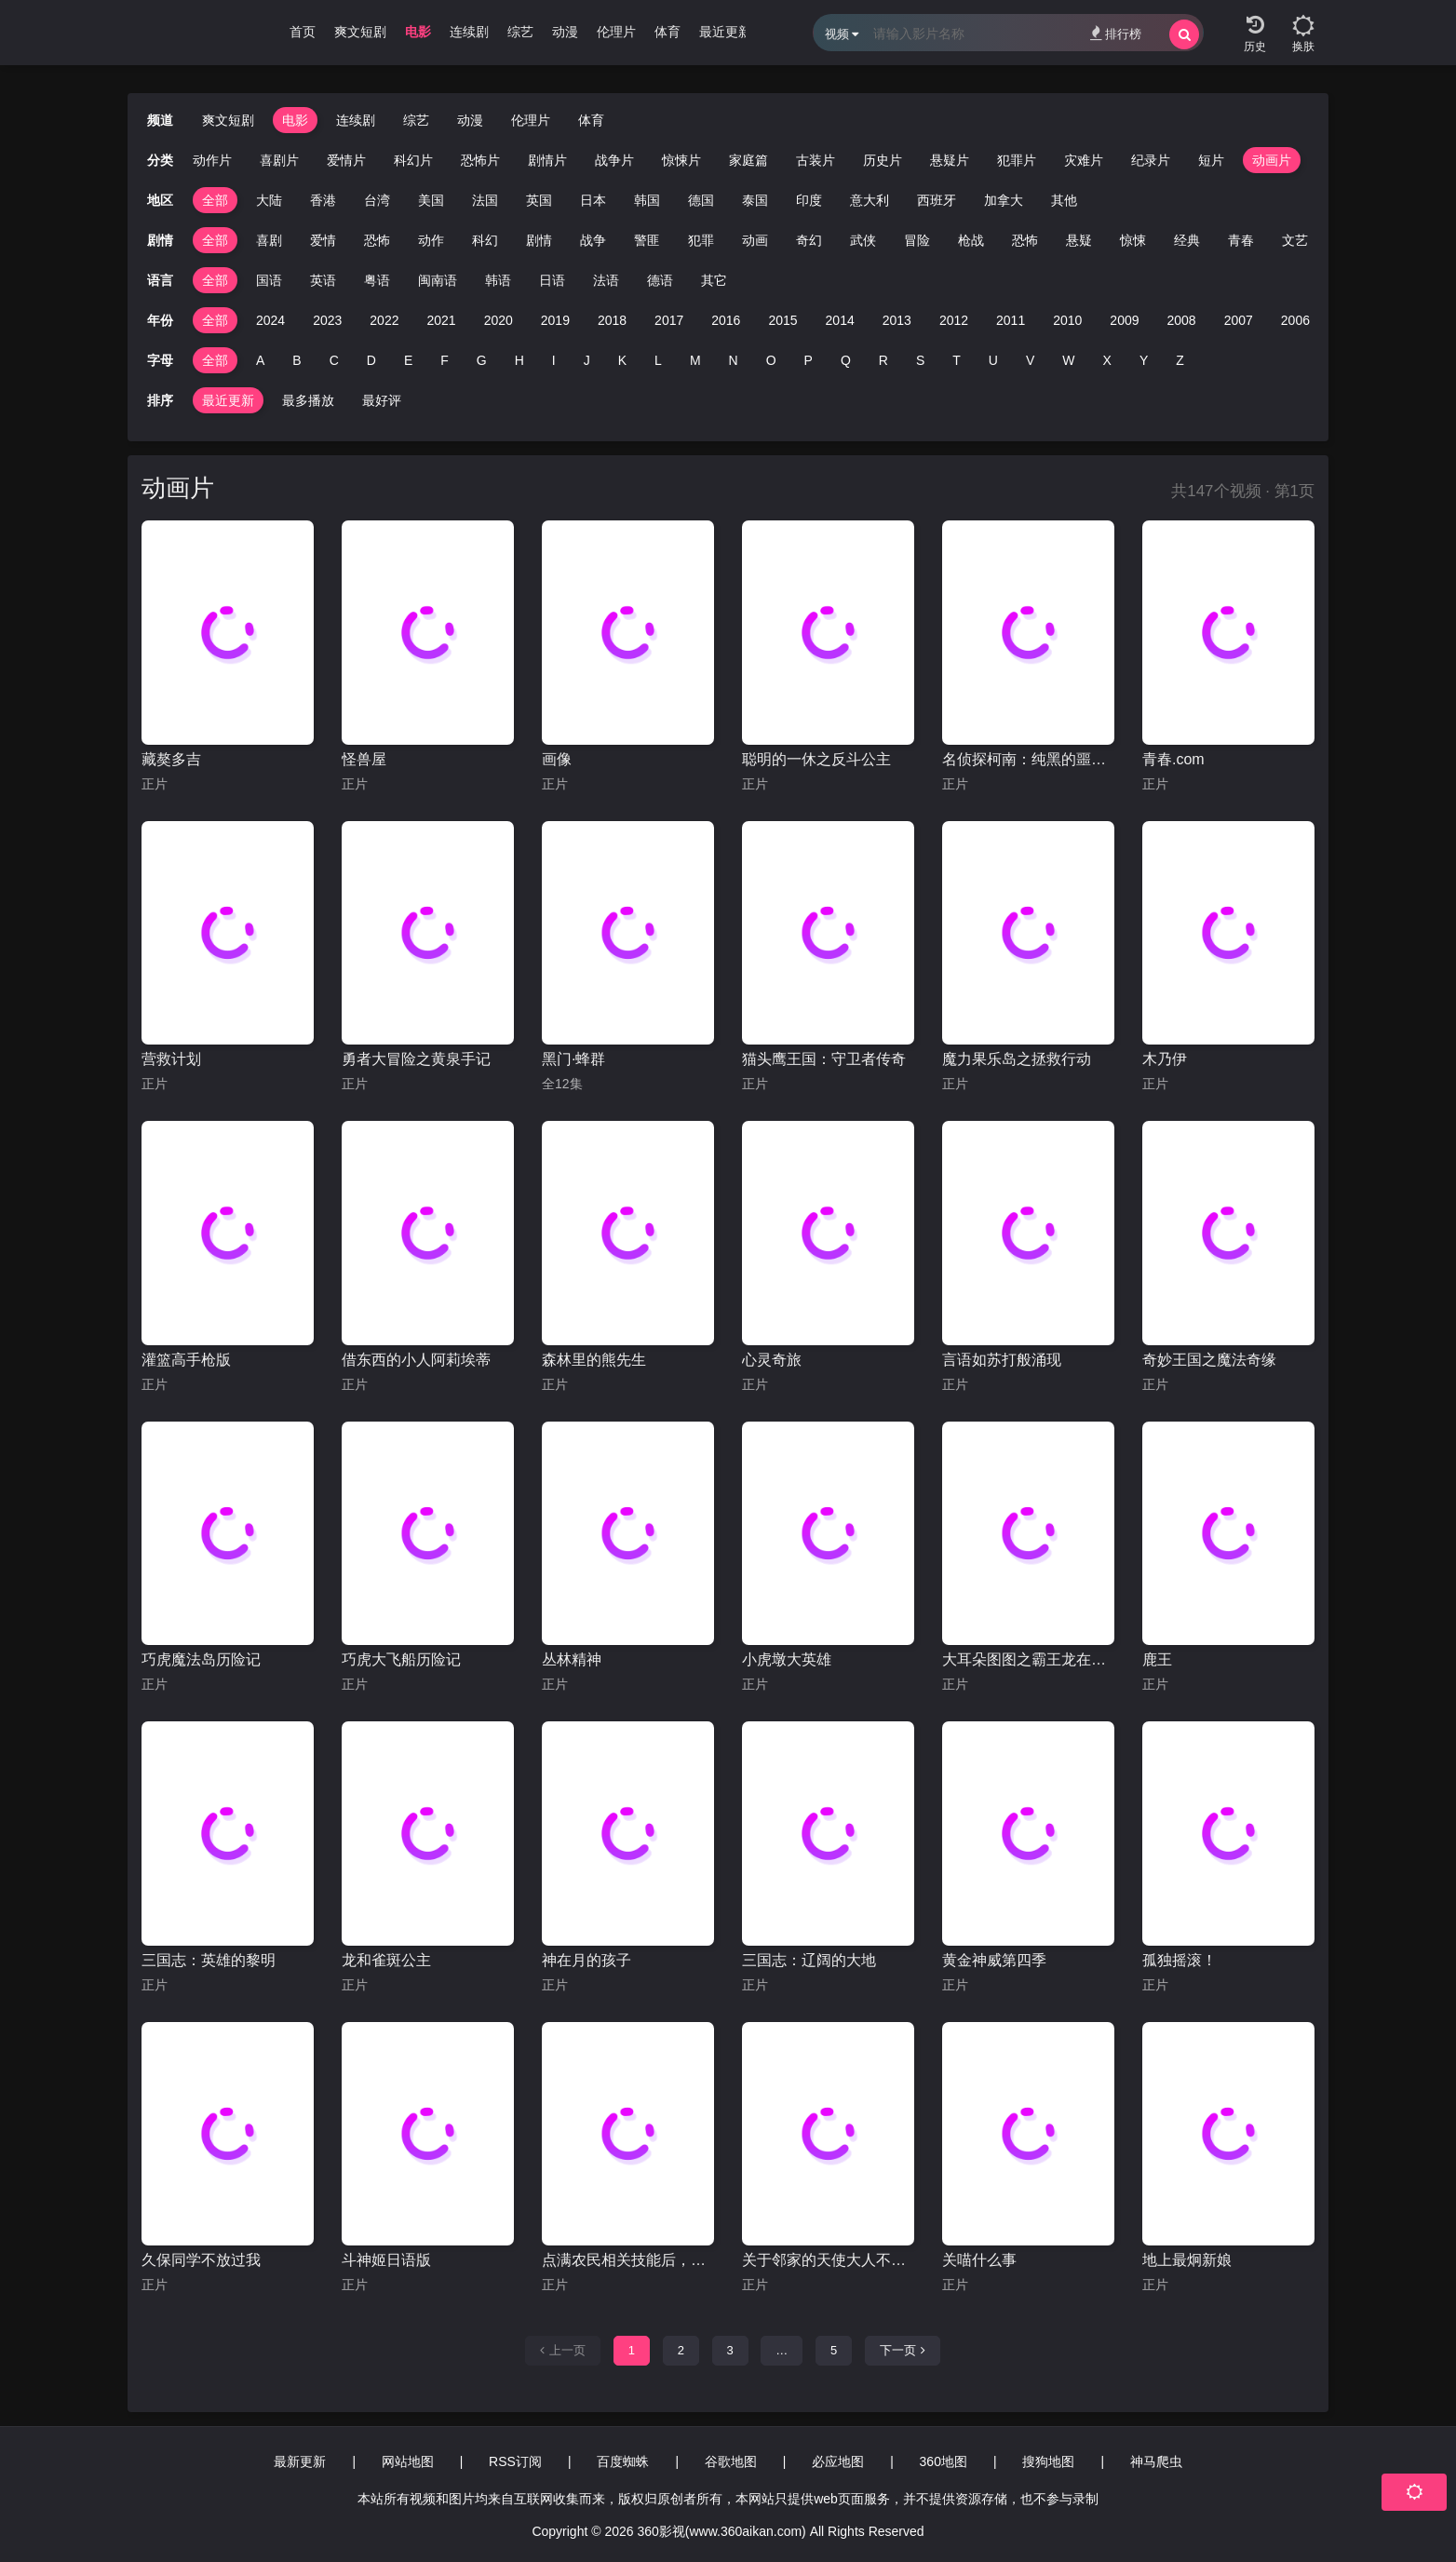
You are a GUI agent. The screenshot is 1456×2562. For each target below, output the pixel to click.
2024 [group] (270, 320)
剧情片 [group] (547, 160)
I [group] (554, 360)
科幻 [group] (485, 240)
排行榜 (1115, 33)
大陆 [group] (269, 200)
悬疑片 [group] (949, 160)
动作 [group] (431, 240)
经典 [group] (1187, 240)
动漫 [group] (565, 31)
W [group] (1068, 360)
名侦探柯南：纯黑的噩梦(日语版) (1028, 759)
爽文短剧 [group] (360, 31)
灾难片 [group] (1083, 160)
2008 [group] (1181, 320)
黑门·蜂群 (573, 1059)
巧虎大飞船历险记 (401, 1659)
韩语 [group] (498, 280)
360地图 (943, 2461)
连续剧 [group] (469, 31)
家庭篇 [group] (748, 160)
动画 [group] (755, 240)
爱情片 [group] (346, 160)
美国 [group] (431, 200)
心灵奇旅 (772, 1360)
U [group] (993, 360)
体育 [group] (667, 31)
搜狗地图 (1048, 2461)
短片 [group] (1211, 160)
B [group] (296, 360)
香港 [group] (323, 200)
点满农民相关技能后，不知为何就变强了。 (628, 2260)
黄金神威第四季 (994, 1960)
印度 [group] (809, 200)
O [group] (771, 360)
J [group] (587, 360)
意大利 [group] (869, 200)
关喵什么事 (979, 2260)
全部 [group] (215, 200)
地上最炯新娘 (1187, 2260)
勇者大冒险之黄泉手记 (416, 1059)
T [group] (956, 360)
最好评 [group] (381, 400)
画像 (557, 759)
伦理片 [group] (616, 31)
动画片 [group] (1271, 160)
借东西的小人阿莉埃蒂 (416, 1360)
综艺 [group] (520, 31)
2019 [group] (555, 320)
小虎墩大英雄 (786, 1659)
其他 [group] (1064, 200)
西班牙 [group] (936, 200)
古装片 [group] (815, 160)
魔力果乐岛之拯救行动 (1016, 1059)
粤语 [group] (377, 280)
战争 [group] (593, 240)
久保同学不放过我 (201, 2260)
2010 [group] (1067, 320)
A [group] (260, 360)
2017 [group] (668, 320)
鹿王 (1157, 1659)
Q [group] (846, 360)
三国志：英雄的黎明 (209, 1960)
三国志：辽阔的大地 (809, 1960)
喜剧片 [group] (279, 160)
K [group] (622, 360)
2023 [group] (327, 320)
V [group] (1030, 360)
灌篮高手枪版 (186, 1360)
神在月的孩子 (586, 1960)
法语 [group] (606, 280)
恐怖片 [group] (480, 160)
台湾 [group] (377, 200)
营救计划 (171, 1059)
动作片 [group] (212, 160)
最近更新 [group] (725, 31)
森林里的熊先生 (594, 1360)
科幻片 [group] (413, 160)
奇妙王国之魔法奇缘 (1209, 1360)
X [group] (1107, 360)
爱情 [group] (323, 240)
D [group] (371, 360)
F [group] (444, 360)
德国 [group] (701, 200)
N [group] (733, 360)
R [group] (883, 360)
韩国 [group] (647, 200)
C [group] (334, 360)
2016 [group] (725, 320)
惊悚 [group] (1133, 240)
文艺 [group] (1295, 240)
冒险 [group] (917, 240)
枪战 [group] (971, 240)
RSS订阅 (515, 2461)
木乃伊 (1164, 1059)
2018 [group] (612, 320)
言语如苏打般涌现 (1001, 1360)
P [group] (808, 360)
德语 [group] (660, 280)
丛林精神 (571, 1659)
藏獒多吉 (171, 759)
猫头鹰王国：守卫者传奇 (824, 1059)
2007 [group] (1238, 320)
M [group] (695, 360)
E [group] (408, 360)
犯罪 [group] (701, 240)
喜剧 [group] (269, 240)
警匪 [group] (647, 240)
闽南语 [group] (437, 280)
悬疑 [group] (1079, 240)
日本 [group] (593, 200)
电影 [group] (418, 31)
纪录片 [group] (1150, 160)
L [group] (658, 360)
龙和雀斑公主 (386, 1960)
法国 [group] (485, 200)
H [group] (519, 360)
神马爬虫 (1156, 2461)
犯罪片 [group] (1016, 160)
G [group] (482, 360)
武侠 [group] (863, 240)
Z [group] (1180, 360)
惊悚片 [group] (681, 160)
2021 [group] (440, 320)
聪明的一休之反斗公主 (816, 759)
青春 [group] (1241, 240)
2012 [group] (953, 320)
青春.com (1173, 759)
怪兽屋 (364, 759)
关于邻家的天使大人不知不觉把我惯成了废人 (828, 2260)
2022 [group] (384, 320)
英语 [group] (323, 280)
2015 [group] (782, 320)
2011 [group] (1010, 320)
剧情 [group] (539, 240)
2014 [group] (840, 320)
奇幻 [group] (809, 240)
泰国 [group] (755, 200)
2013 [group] (897, 320)
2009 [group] (1124, 320)
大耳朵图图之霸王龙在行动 (1028, 1659)
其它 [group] (714, 280)
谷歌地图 (731, 2461)
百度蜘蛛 (623, 2461)
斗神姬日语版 (386, 2260)
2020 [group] (498, 320)
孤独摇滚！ (1179, 1960)
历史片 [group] (882, 160)
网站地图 (408, 2461)
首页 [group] (303, 31)
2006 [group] (1295, 320)
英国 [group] (539, 200)
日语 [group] (552, 280)
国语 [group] (269, 280)
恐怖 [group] (377, 240)
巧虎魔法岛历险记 (201, 1659)
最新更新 (300, 2461)
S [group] (920, 360)
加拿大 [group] (1003, 200)
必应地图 (838, 2461)
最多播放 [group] (308, 400)
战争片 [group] (614, 160)
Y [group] (1143, 360)
